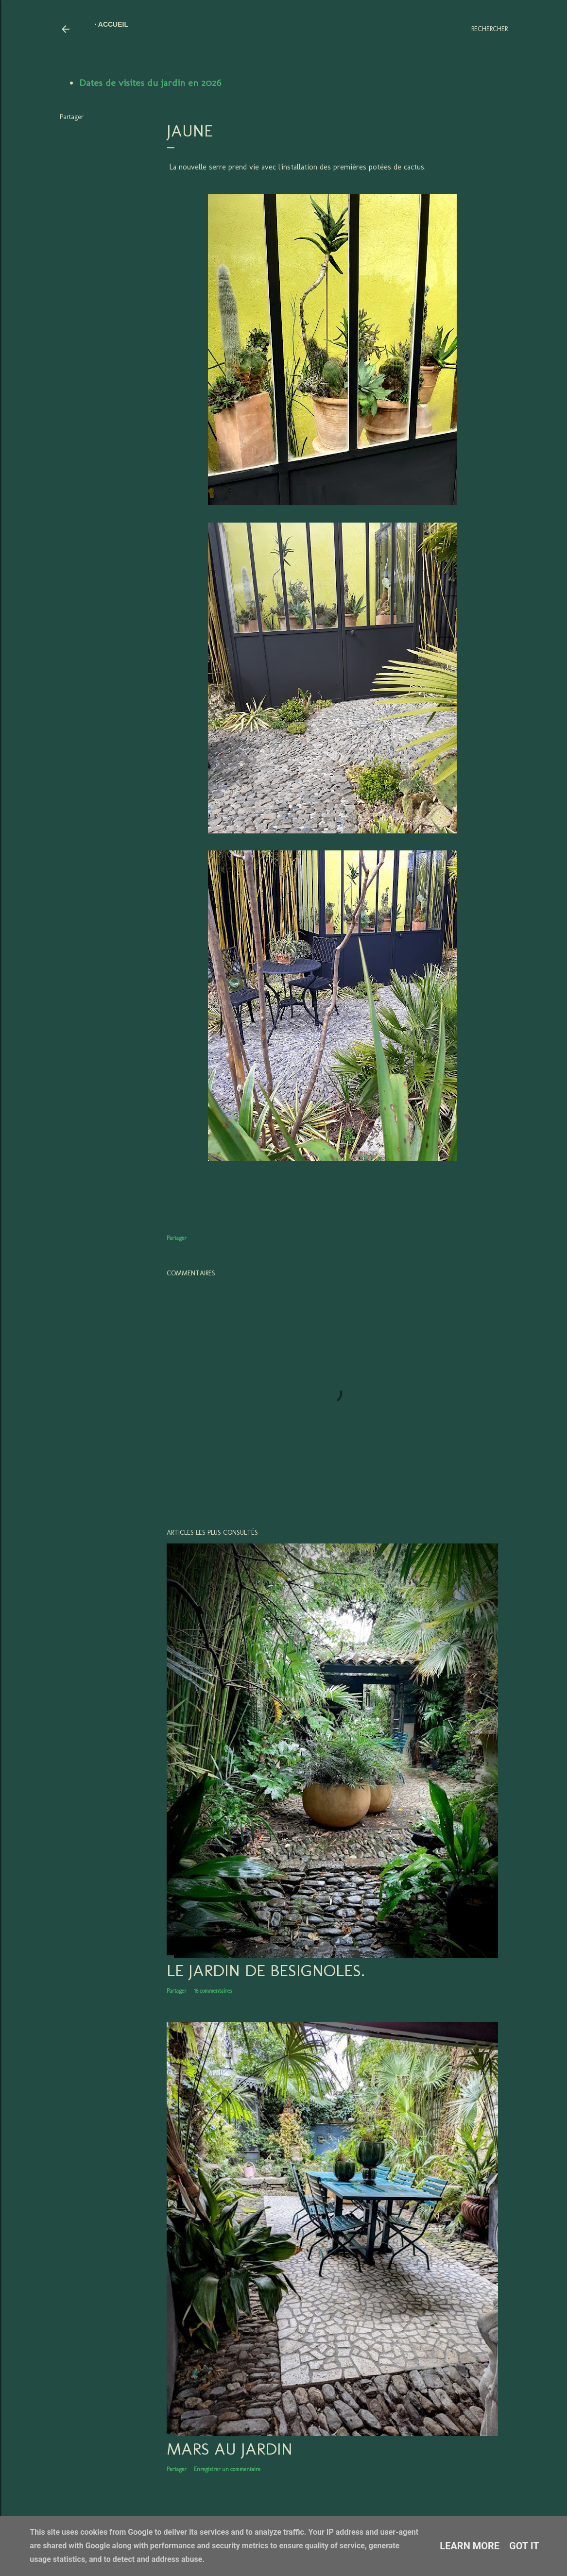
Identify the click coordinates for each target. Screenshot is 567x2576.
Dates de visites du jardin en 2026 (150, 82)
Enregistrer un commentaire (227, 2469)
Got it (524, 2546)
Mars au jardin (229, 2449)
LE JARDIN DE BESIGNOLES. (266, 1970)
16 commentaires (213, 1990)
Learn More (469, 2546)
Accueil (113, 24)
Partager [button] (72, 117)
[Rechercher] (489, 29)
